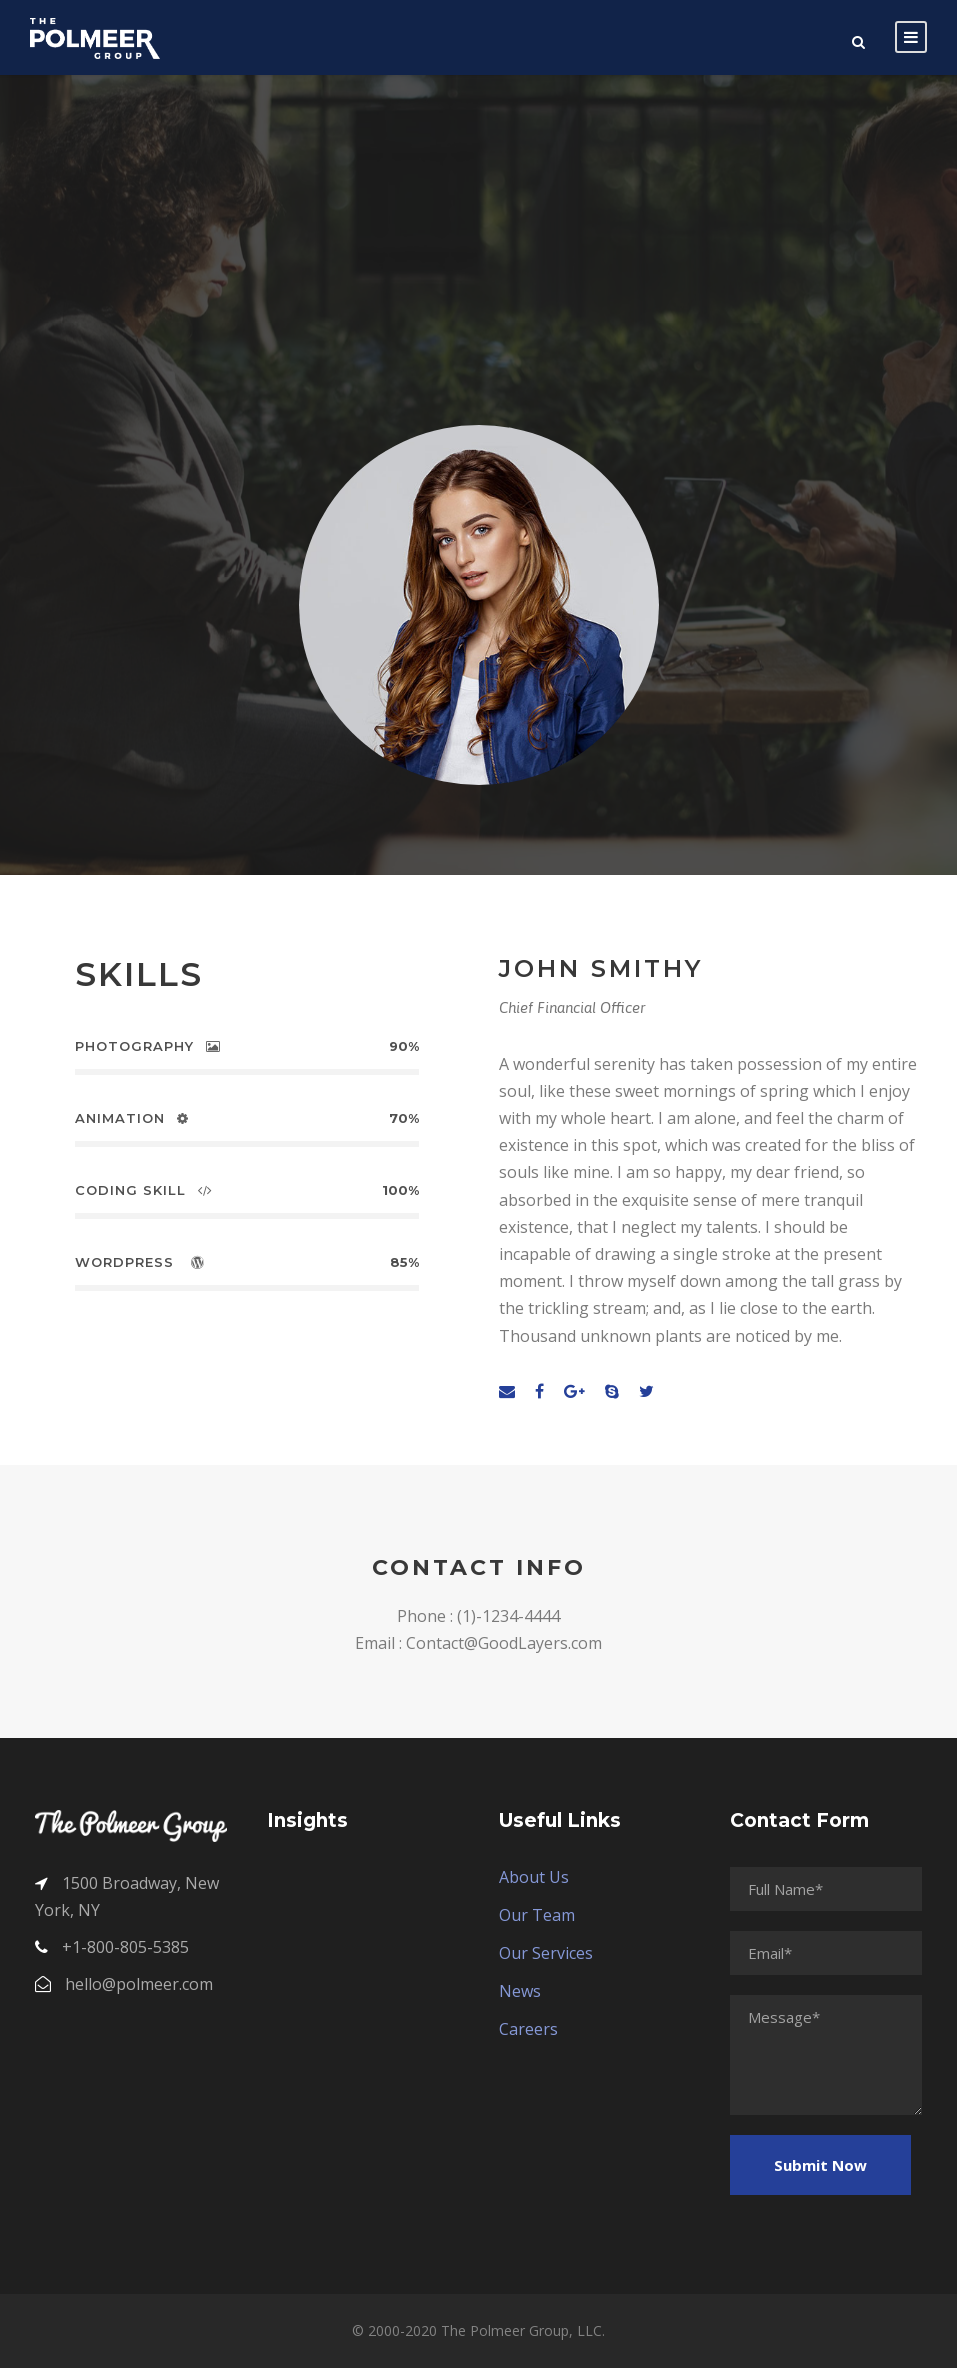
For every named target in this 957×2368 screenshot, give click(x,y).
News (520, 1991)
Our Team (537, 1915)
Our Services (546, 1953)
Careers (528, 2029)
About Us (534, 1877)
